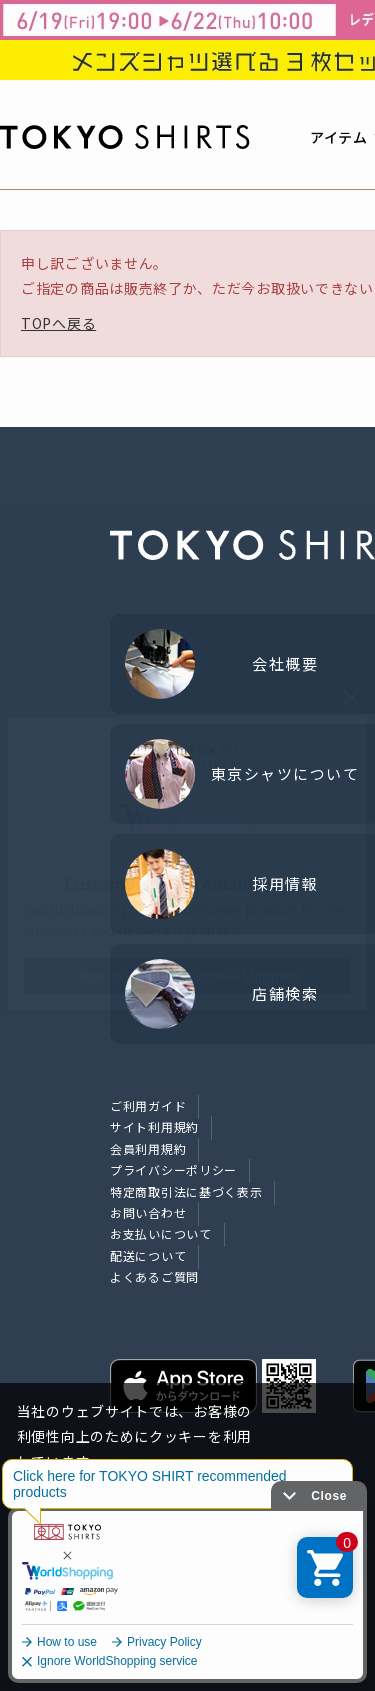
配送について (148, 1255)
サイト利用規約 (154, 1126)
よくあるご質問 (154, 1276)
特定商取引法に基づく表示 (186, 1191)
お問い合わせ (148, 1212)
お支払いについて (161, 1233)
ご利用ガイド (148, 1105)
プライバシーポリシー (173, 1169)
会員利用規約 (148, 1148)
